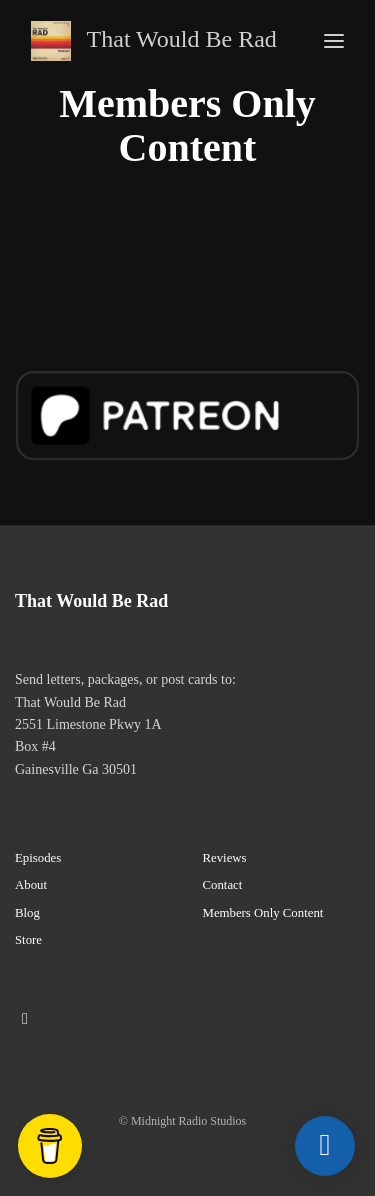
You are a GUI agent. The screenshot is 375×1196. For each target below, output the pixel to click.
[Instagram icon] (25, 1019)
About (31, 885)
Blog (27, 913)
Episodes (38, 858)
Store (28, 940)
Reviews (225, 858)
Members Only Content (263, 913)
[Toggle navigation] (334, 41)
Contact (223, 885)
